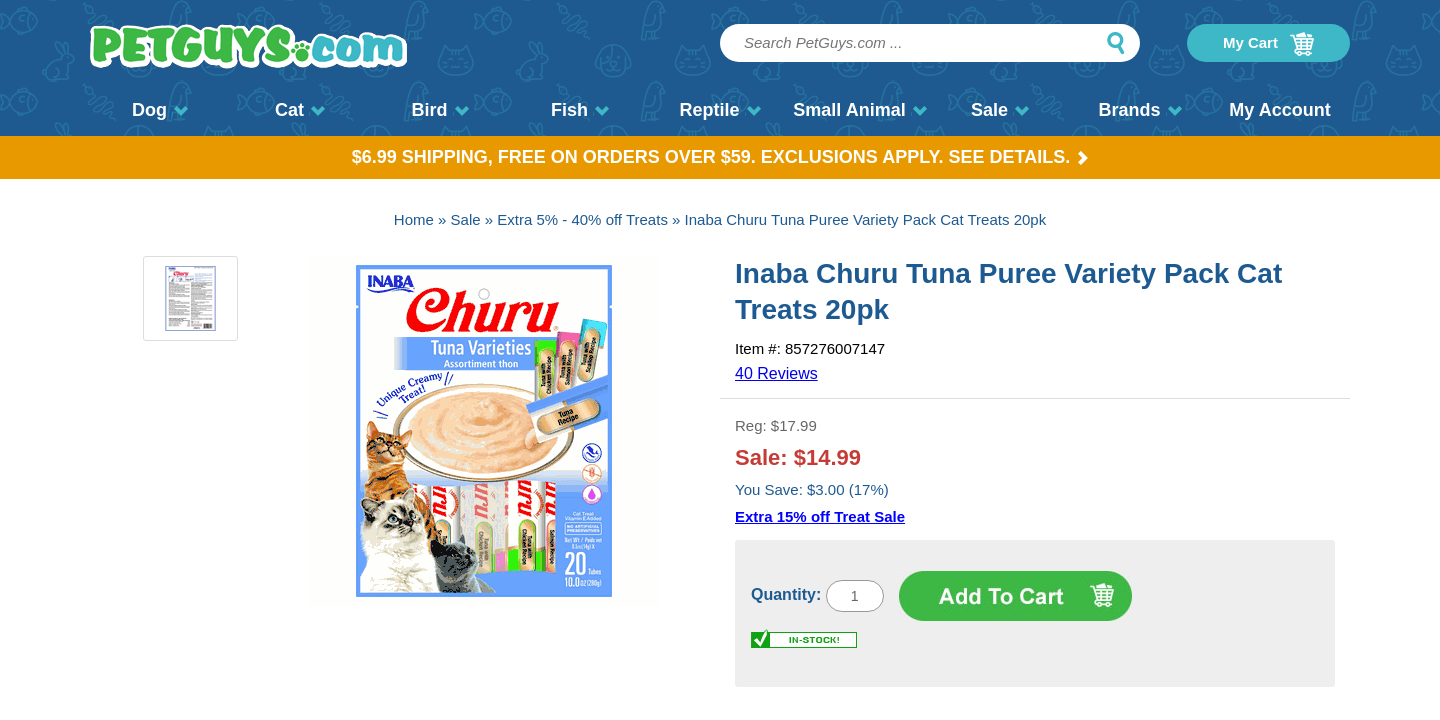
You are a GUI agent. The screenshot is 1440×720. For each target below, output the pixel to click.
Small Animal (859, 110)
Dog (160, 110)
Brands (1139, 110)
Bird (440, 110)
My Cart (1268, 44)
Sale (1000, 110)
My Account (1279, 110)
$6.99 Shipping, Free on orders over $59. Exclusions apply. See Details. (720, 157)
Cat (300, 110)
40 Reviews (776, 373)
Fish (580, 110)
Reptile (719, 110)
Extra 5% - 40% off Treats (582, 219)
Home (414, 219)
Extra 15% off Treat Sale (820, 516)
